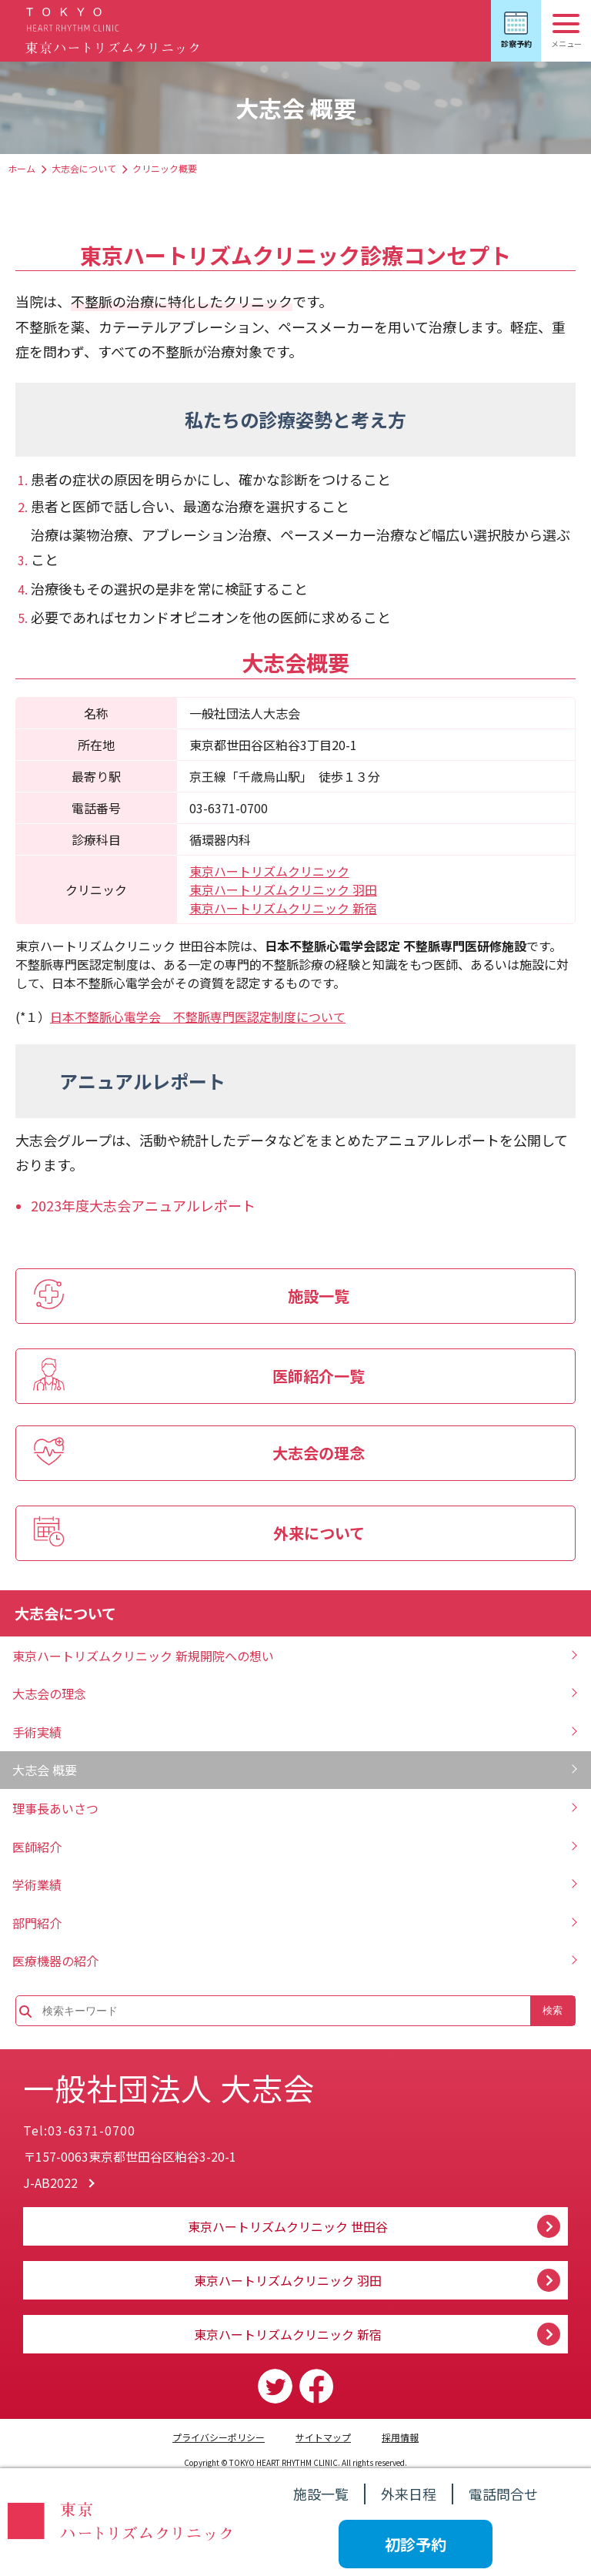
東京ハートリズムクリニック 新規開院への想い (143, 1655)
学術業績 (37, 1884)
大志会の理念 (49, 1693)
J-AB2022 (50, 2182)
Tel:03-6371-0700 (79, 2130)
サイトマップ (323, 2437)
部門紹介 (37, 1923)
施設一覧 (321, 2494)
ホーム (21, 168)
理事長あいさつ (55, 1808)
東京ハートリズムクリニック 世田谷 (288, 2226)
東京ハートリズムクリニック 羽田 (283, 889)
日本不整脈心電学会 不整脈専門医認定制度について (198, 1016)
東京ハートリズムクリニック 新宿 (283, 908)
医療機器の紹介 (55, 1960)
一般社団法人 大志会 (169, 2087)
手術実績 (37, 1732)
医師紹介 (37, 1846)
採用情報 (400, 2437)
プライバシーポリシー (218, 2437)
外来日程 (408, 2494)
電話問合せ (503, 2494)
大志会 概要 (44, 1769)
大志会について (84, 168)
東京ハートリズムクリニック (269, 871)
